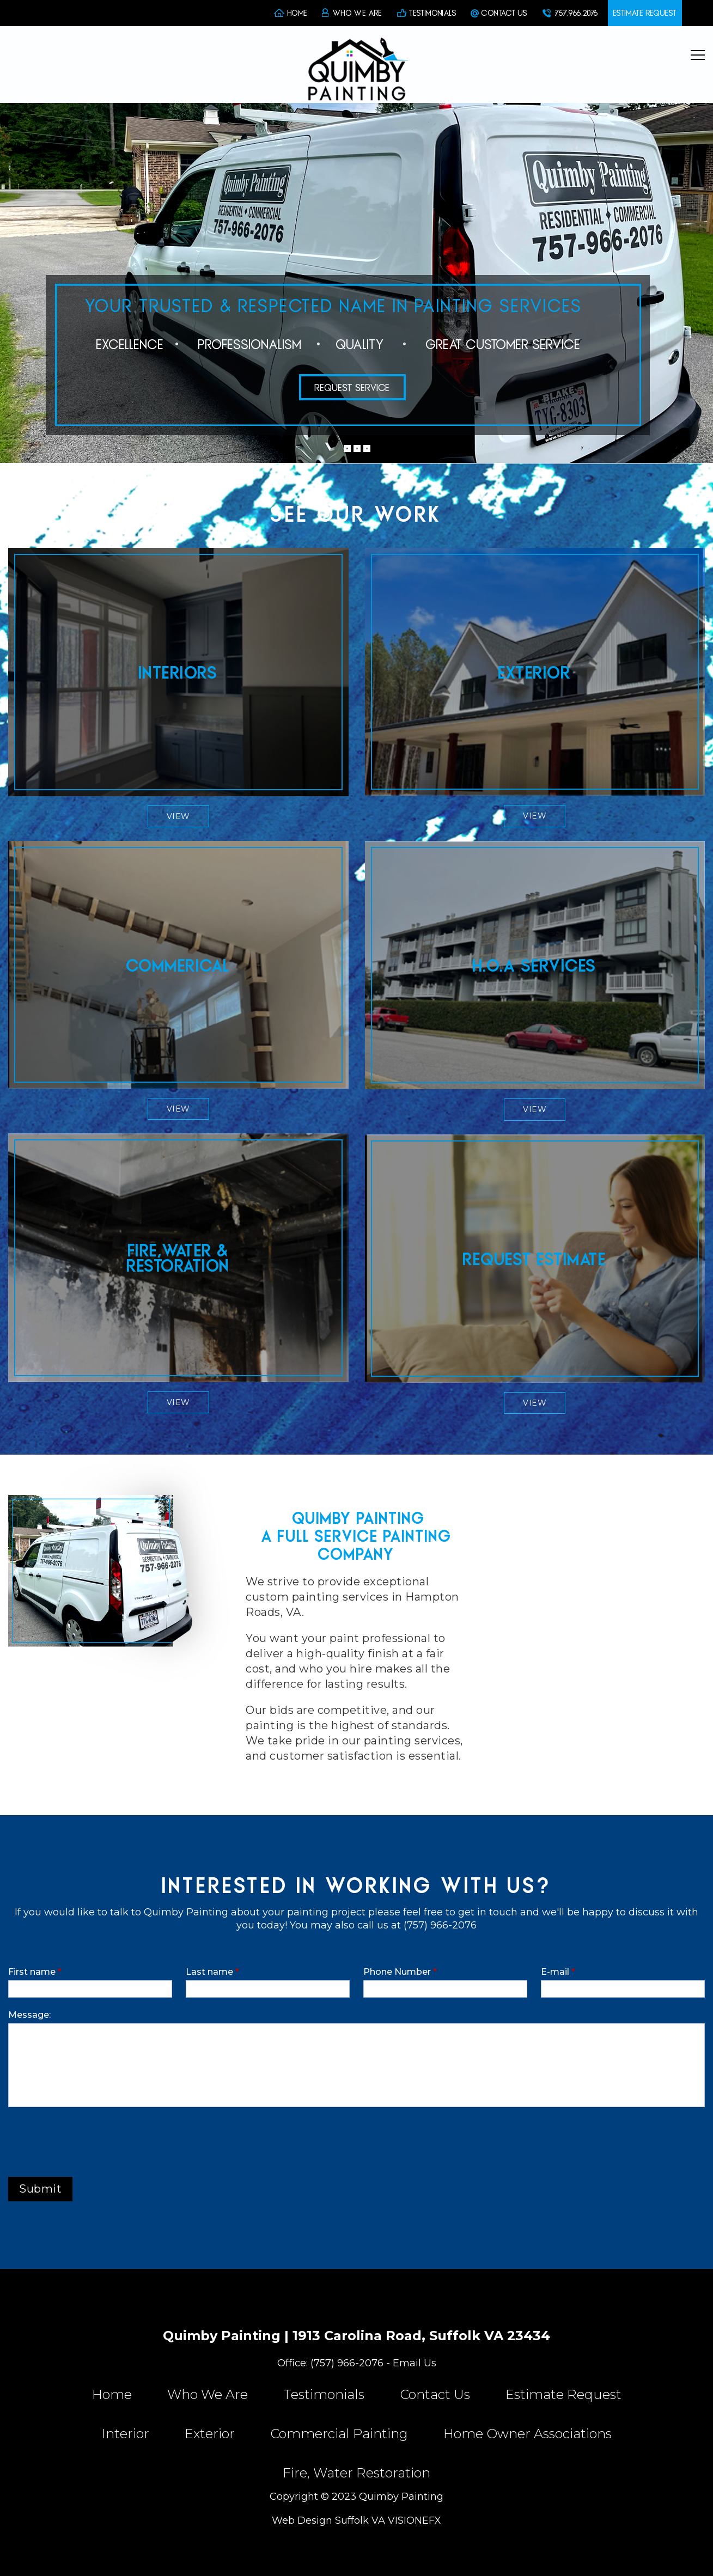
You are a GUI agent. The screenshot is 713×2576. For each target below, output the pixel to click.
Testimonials (323, 2394)
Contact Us (435, 2394)
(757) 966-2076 (346, 2363)
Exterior (210, 2433)
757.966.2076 (577, 12)
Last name (212, 1972)
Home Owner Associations (527, 2433)
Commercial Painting (339, 2433)
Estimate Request (563, 2394)
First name (35, 1972)
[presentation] (91, 2139)
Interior (125, 2433)
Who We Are (207, 2394)
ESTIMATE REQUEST (645, 12)
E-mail (558, 1972)
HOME (298, 12)
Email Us (414, 2363)
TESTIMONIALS (432, 12)
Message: (29, 2015)
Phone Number (400, 1972)
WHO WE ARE (357, 12)
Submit (40, 2188)
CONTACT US (504, 12)
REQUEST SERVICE (352, 387)
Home (112, 2394)
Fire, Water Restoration (356, 2473)
